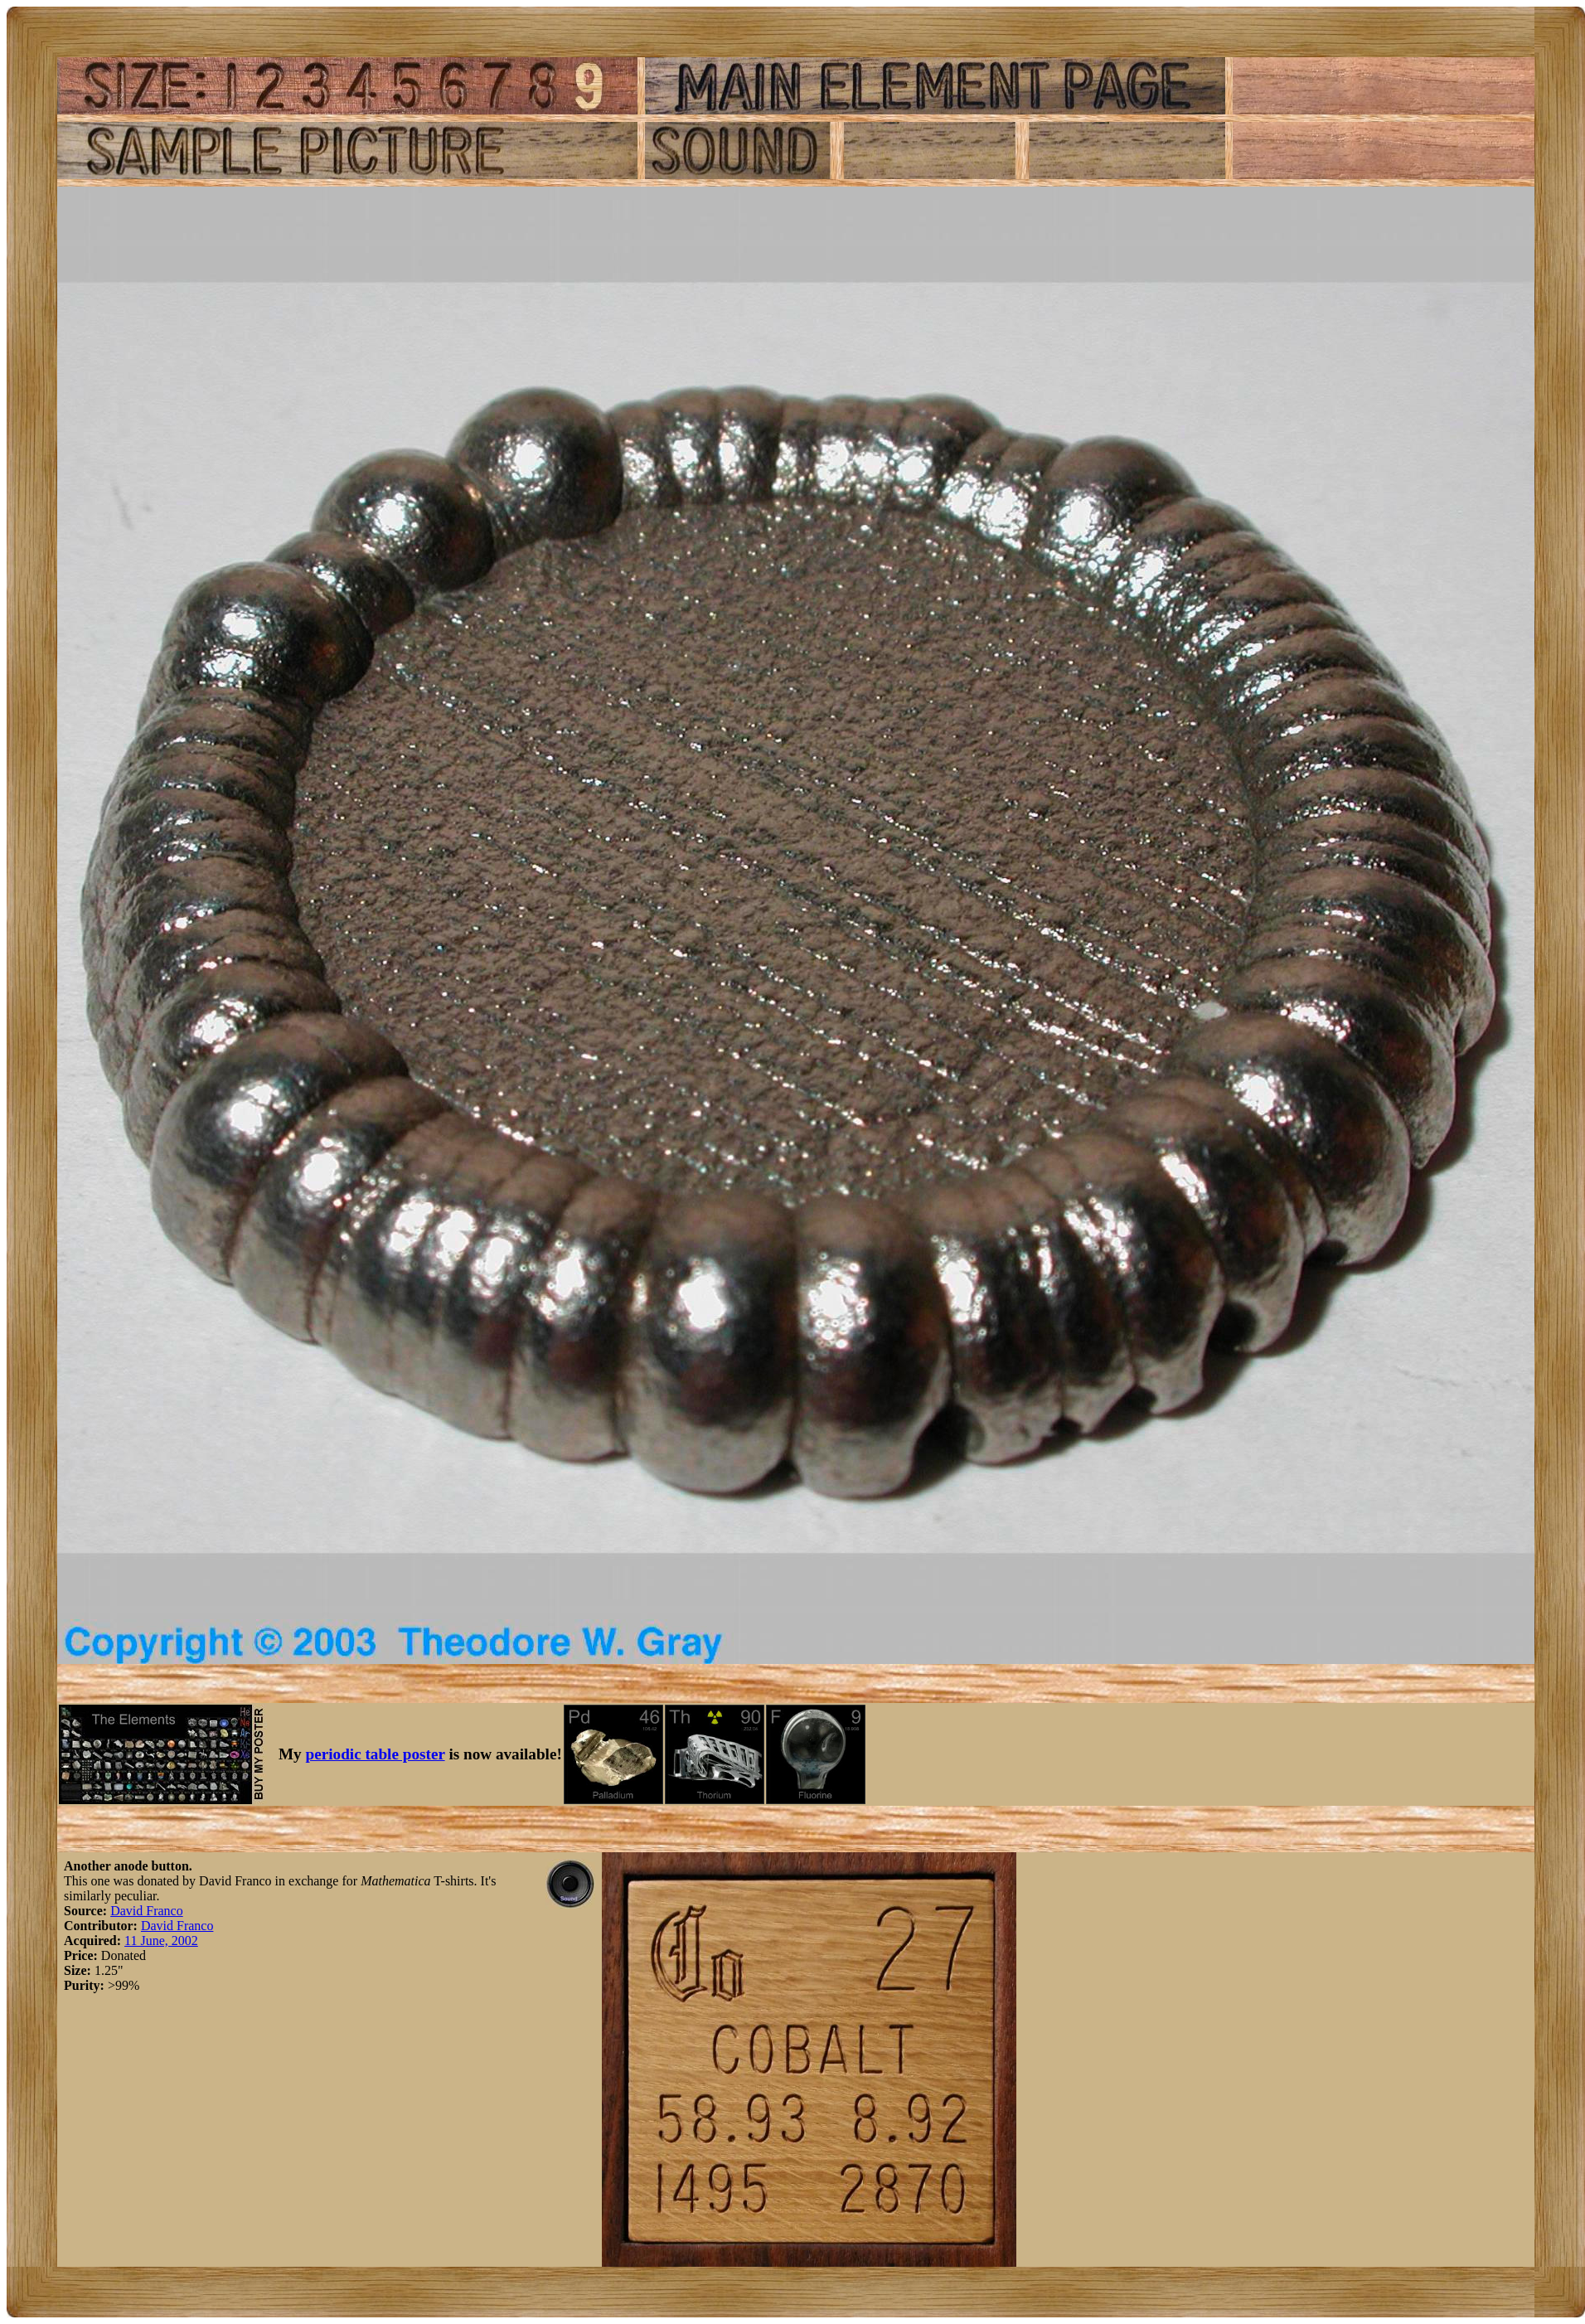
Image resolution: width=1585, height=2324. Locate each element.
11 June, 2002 (161, 1940)
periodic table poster (375, 1754)
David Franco (146, 1911)
